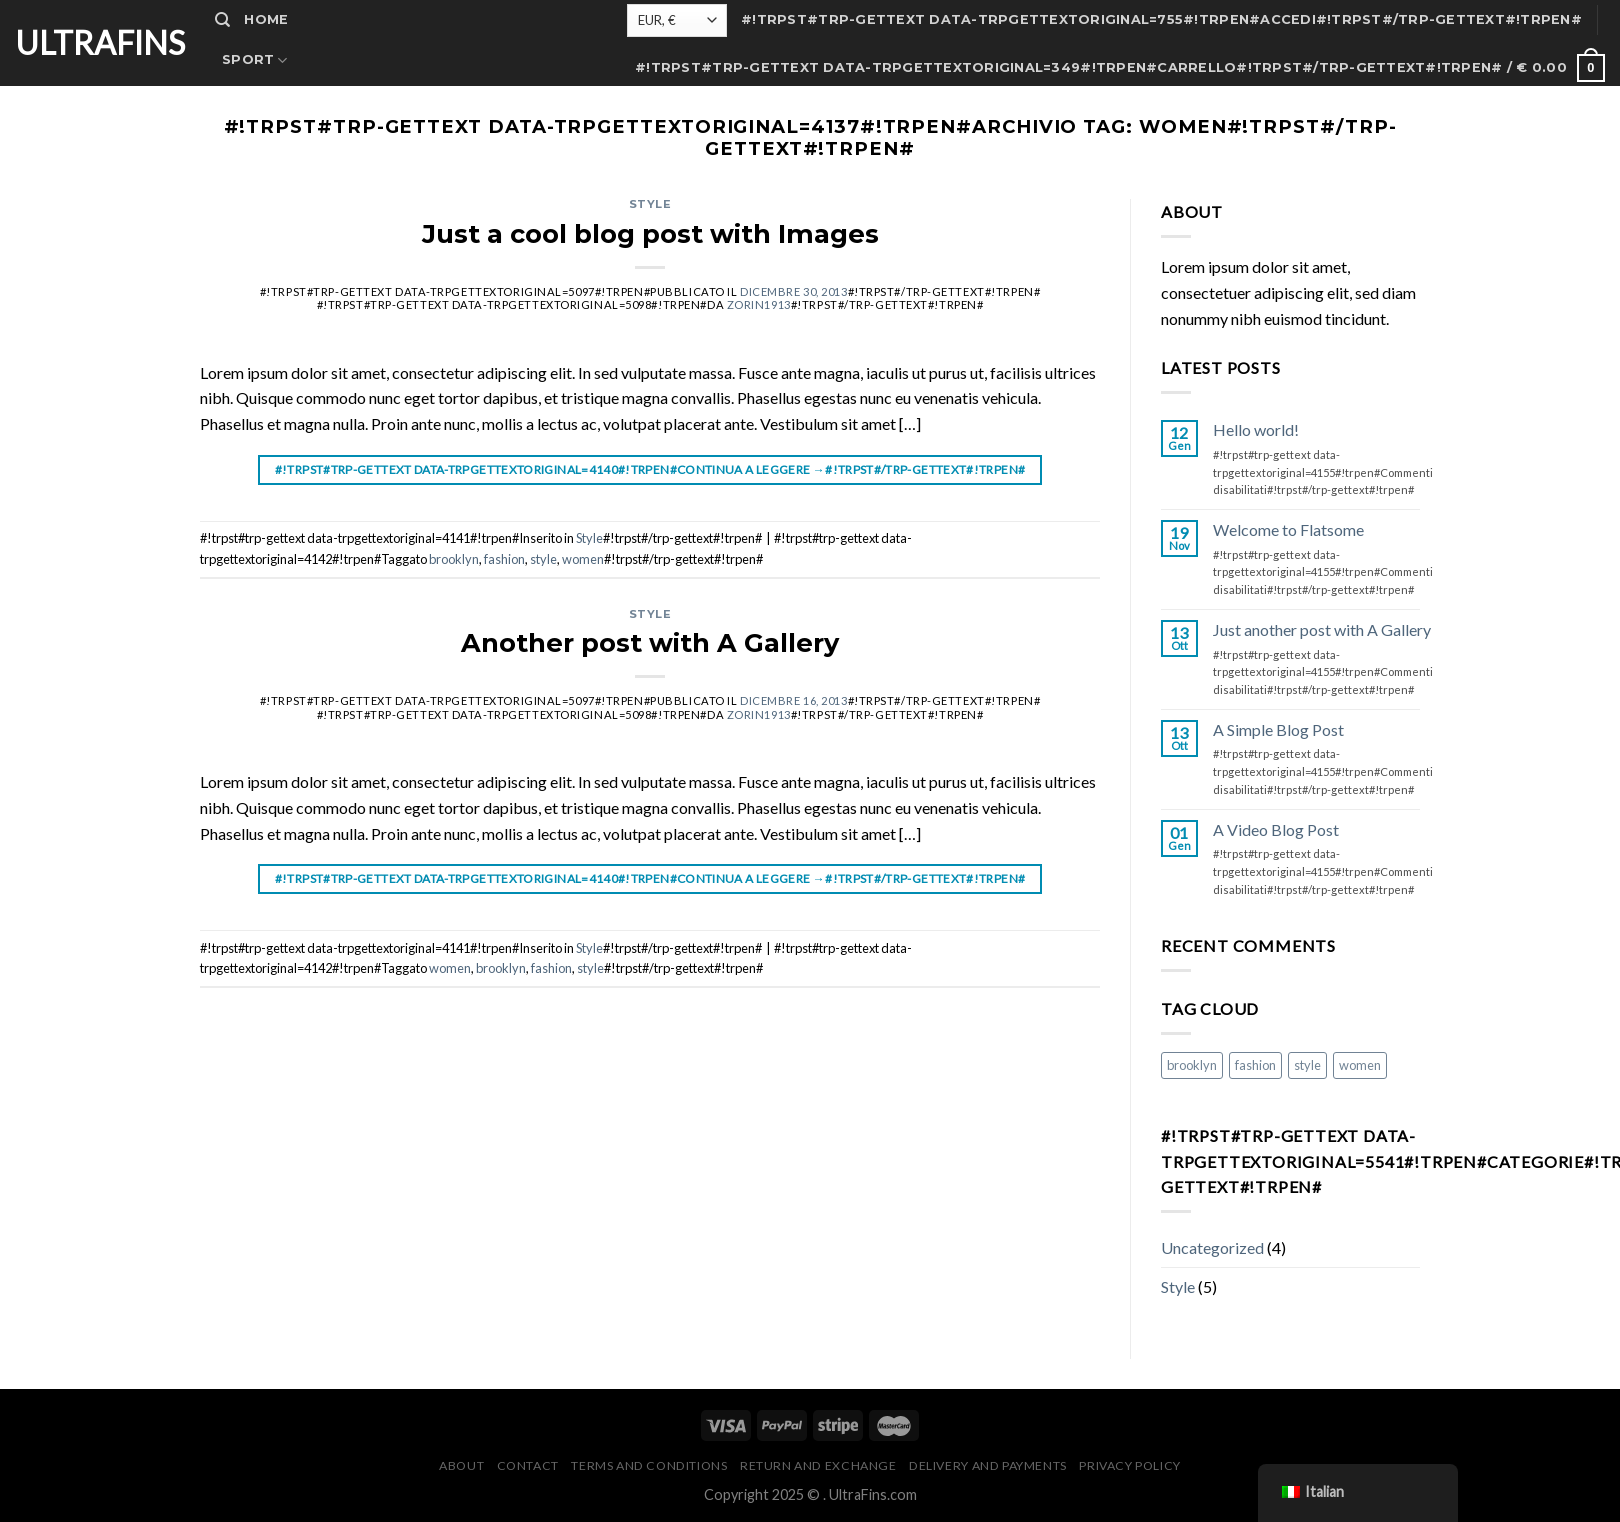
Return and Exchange (818, 1465)
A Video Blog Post (1276, 829)
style (543, 559)
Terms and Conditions (649, 1465)
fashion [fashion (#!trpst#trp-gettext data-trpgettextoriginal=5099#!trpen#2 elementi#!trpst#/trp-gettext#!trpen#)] (1255, 1065)
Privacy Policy (1130, 1465)
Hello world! (1256, 429)
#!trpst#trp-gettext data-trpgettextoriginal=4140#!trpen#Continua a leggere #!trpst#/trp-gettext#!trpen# (650, 469)
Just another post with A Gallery (1322, 629)
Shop (243, 100)
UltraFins (100, 43)
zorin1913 (759, 304)
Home (266, 19)
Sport (255, 60)
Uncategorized (1212, 1247)
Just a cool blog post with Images (650, 233)
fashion (504, 559)
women (583, 559)
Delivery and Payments (988, 1465)
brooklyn (454, 559)
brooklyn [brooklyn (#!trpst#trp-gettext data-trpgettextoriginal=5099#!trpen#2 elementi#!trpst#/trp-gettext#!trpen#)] (1192, 1065)
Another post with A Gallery (650, 642)
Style (650, 204)
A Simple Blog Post (1278, 729)
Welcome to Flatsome (1288, 529)
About (248, 140)
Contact (259, 181)
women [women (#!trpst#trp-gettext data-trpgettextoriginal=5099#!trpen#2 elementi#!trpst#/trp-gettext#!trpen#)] (1360, 1065)
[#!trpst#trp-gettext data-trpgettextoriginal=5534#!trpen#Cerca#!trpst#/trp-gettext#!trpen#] (222, 20)
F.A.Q (242, 262)
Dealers (256, 221)
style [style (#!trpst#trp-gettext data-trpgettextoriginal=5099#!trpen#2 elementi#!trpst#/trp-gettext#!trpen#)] (1307, 1065)
